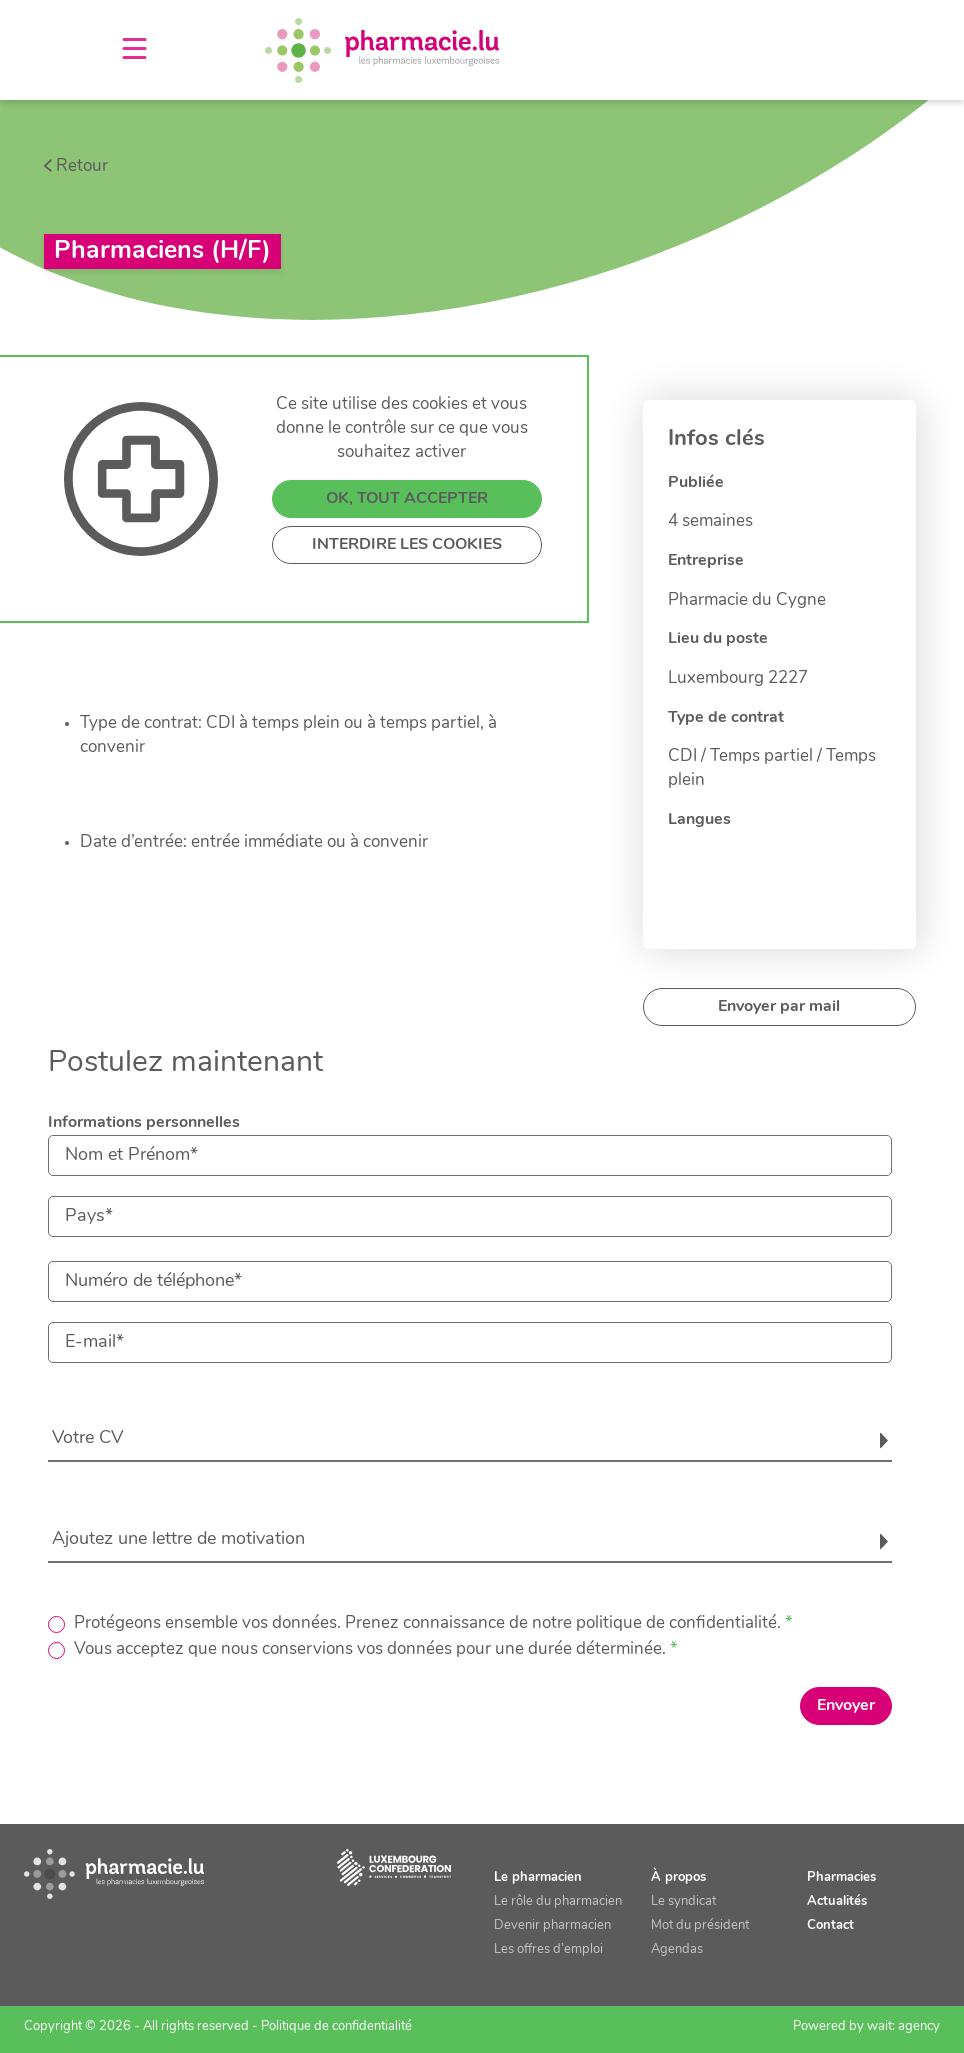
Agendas (677, 1949)
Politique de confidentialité (336, 2026)
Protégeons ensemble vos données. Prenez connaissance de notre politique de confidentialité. (427, 1623)
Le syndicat (683, 1901)
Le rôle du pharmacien (558, 1901)
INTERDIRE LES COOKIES (407, 545)
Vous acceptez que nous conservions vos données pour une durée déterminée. (370, 1649)
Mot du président (700, 1925)
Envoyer (846, 1706)
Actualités (837, 1901)
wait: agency (903, 2026)
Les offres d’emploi (548, 1949)
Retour (82, 166)
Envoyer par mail (779, 1007)
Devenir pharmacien (552, 1925)
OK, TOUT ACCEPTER (407, 499)
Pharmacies (841, 1877)
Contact (830, 1925)
